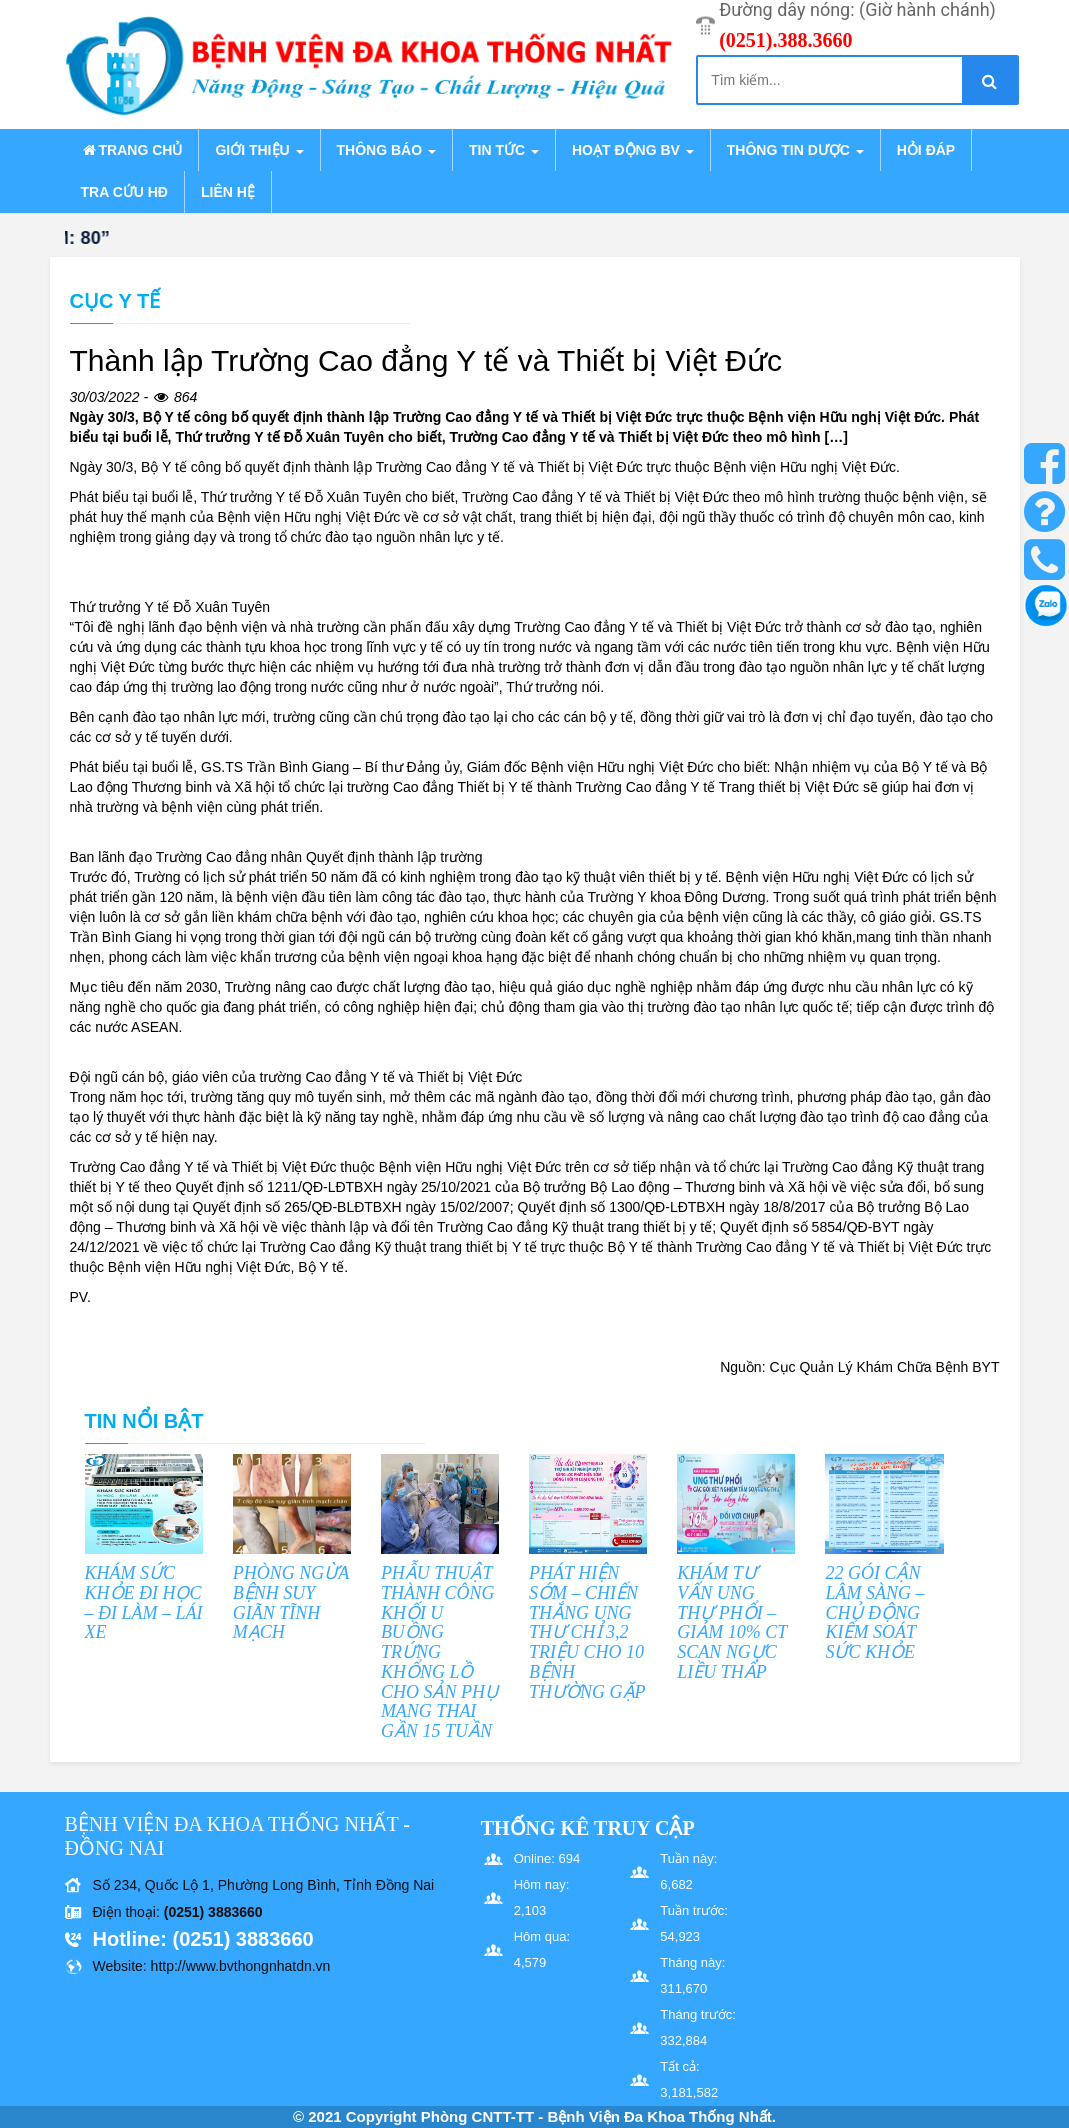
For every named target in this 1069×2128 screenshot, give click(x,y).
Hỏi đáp (926, 150)
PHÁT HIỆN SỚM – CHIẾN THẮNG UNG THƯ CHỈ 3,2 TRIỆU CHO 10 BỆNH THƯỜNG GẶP (587, 1632)
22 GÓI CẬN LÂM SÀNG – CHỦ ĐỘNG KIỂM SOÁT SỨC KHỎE (874, 1612)
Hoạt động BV (633, 150)
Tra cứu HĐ (124, 192)
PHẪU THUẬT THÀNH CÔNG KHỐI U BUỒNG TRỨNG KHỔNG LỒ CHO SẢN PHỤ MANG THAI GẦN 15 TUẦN (439, 1652)
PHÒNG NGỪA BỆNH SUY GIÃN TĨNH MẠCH (291, 1602)
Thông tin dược (795, 150)
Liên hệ (228, 192)
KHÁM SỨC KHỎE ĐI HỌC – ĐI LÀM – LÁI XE (144, 1602)
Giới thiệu (259, 150)
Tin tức (504, 150)
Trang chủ (132, 150)
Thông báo (386, 150)
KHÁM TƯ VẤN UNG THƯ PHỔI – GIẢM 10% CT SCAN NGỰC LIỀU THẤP (732, 1622)
